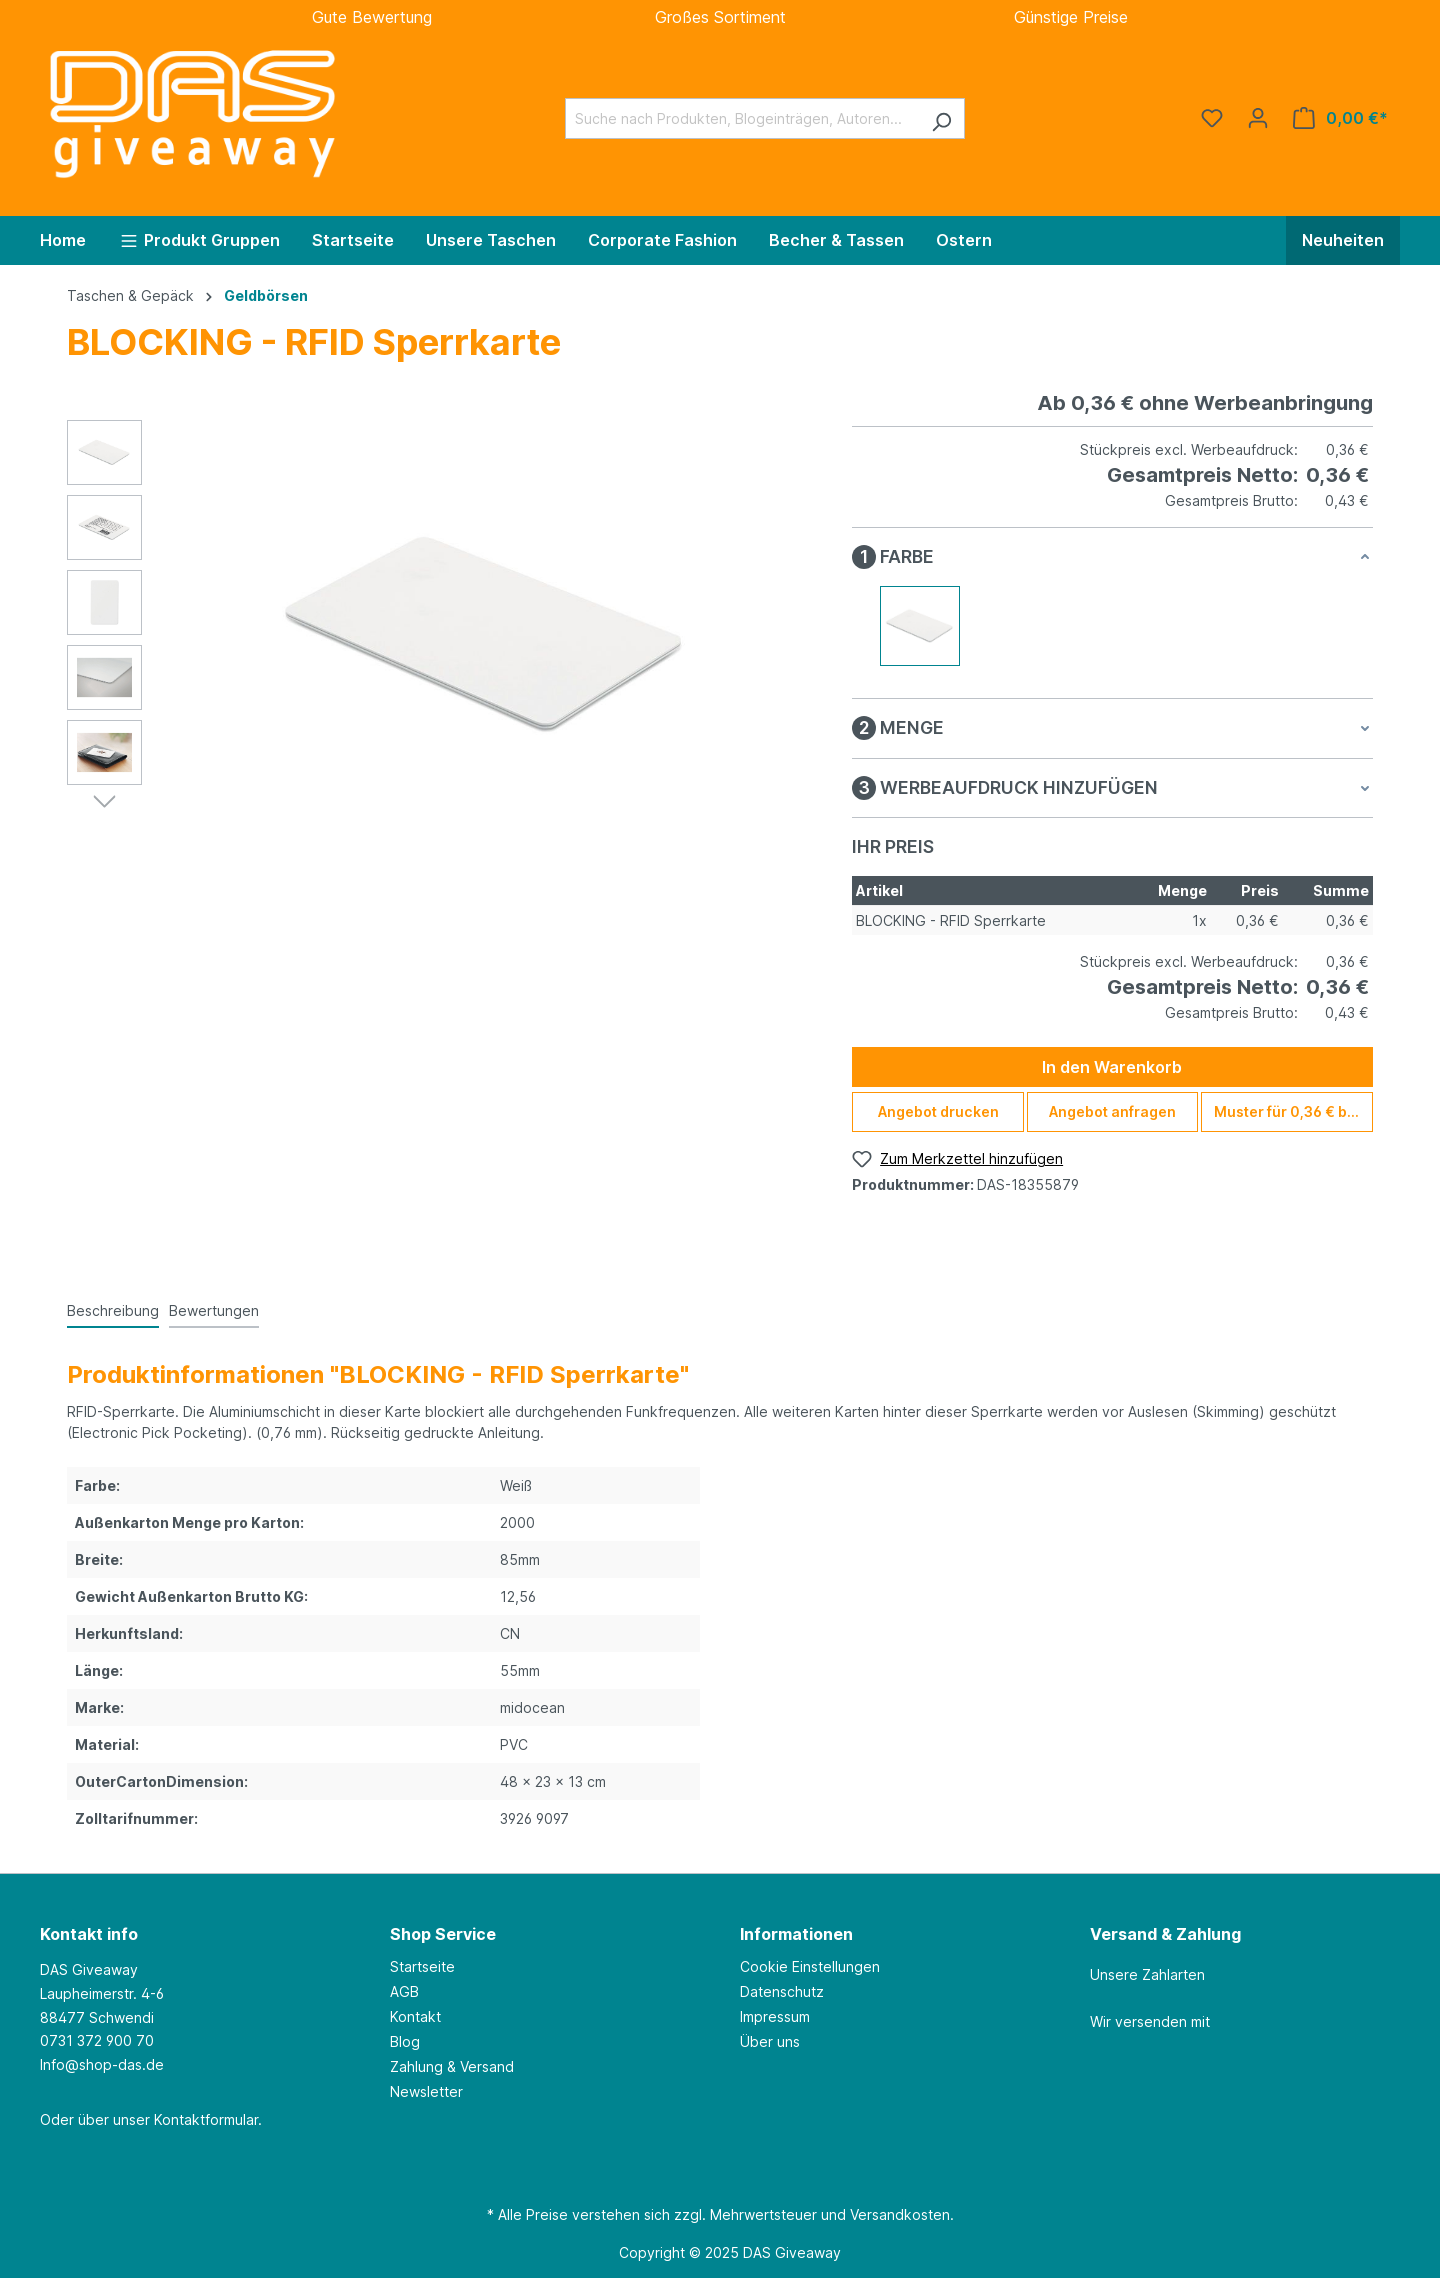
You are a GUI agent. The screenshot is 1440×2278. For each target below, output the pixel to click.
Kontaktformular (206, 2119)
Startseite (422, 1966)
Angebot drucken (938, 1111)
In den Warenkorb (1112, 1067)
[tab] (113, 1308)
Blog (405, 2041)
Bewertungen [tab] (214, 1310)
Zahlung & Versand (452, 2066)
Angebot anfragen (1112, 1111)
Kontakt (415, 2016)
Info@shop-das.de (102, 2064)
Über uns (770, 2041)
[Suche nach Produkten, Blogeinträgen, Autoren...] (742, 118)
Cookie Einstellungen (810, 1966)
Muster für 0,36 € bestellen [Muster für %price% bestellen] (1293, 1111)
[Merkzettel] (1212, 118)
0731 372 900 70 (97, 2040)
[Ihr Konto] (1258, 118)
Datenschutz (782, 1991)
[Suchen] (941, 118)
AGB (404, 1991)
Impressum (775, 2016)
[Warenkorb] (1340, 118)
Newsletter (426, 2091)
